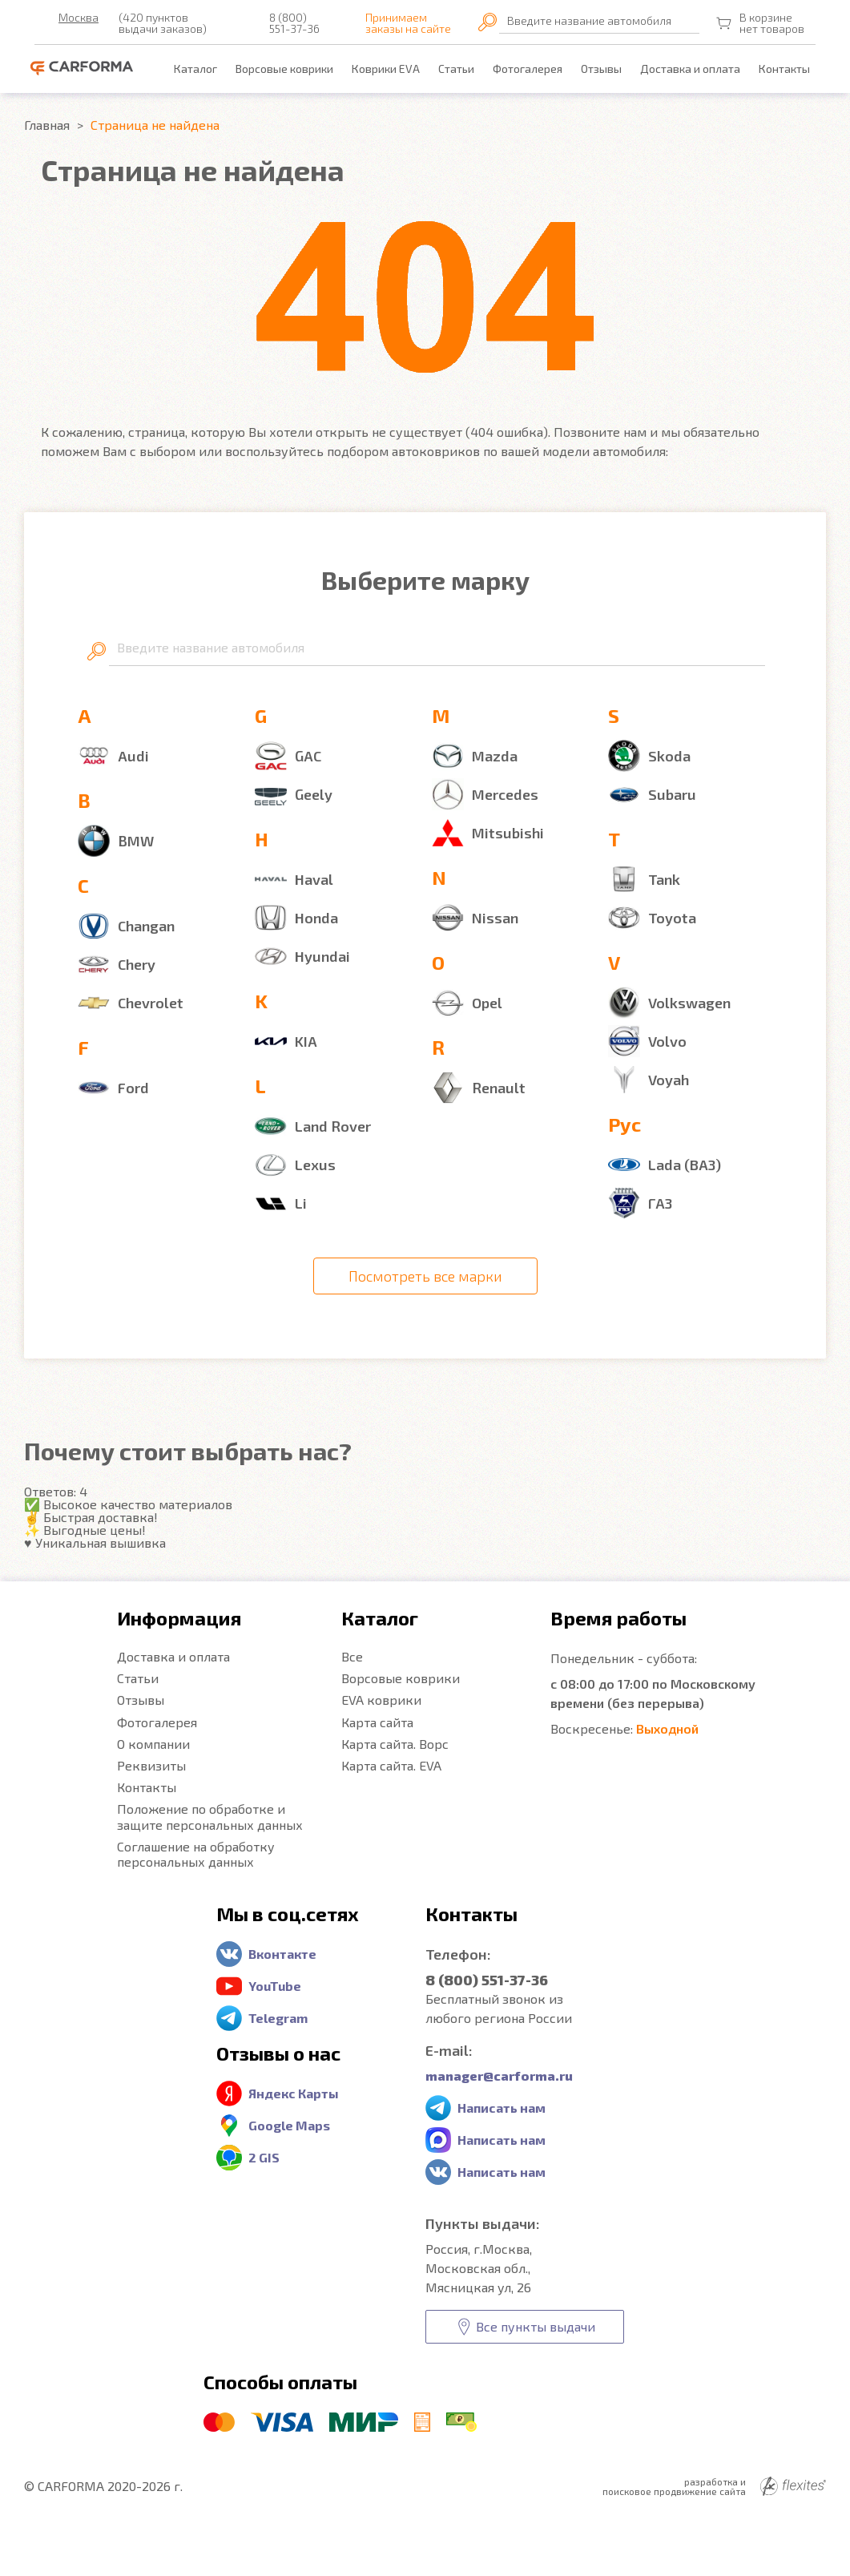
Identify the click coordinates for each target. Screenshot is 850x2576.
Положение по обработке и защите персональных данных (210, 1816)
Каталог (195, 68)
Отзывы (601, 68)
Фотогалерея (527, 68)
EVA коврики (381, 1699)
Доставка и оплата (690, 68)
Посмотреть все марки (425, 1276)
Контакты (784, 68)
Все (352, 1656)
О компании (153, 1743)
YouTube (274, 1985)
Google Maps (289, 2125)
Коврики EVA (386, 68)
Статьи (456, 68)
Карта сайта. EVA (391, 1765)
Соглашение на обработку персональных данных (196, 1854)
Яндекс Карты (293, 2093)
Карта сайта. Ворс (395, 1743)
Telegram (278, 2017)
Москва (78, 18)
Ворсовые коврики (284, 68)
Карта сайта (377, 1722)
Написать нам (501, 2107)
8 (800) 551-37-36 (294, 23)
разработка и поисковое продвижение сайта (714, 2486)
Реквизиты (151, 1765)
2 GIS (264, 2157)
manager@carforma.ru (499, 2075)
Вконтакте (282, 1953)
